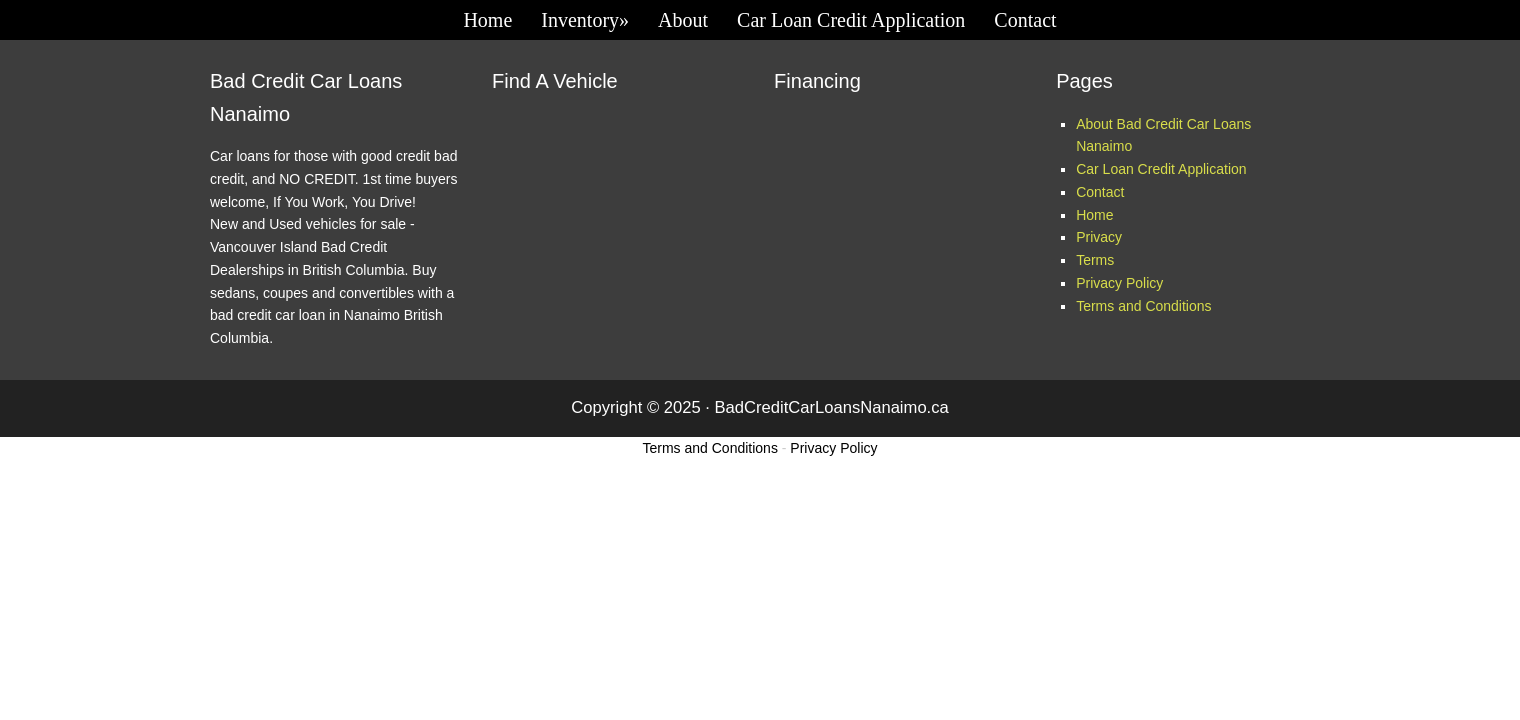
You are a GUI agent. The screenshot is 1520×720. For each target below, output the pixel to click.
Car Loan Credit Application (1161, 169)
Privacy (1099, 237)
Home (1094, 215)
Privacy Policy (1119, 283)
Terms (1095, 260)
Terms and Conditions (1143, 306)
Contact (1100, 192)
